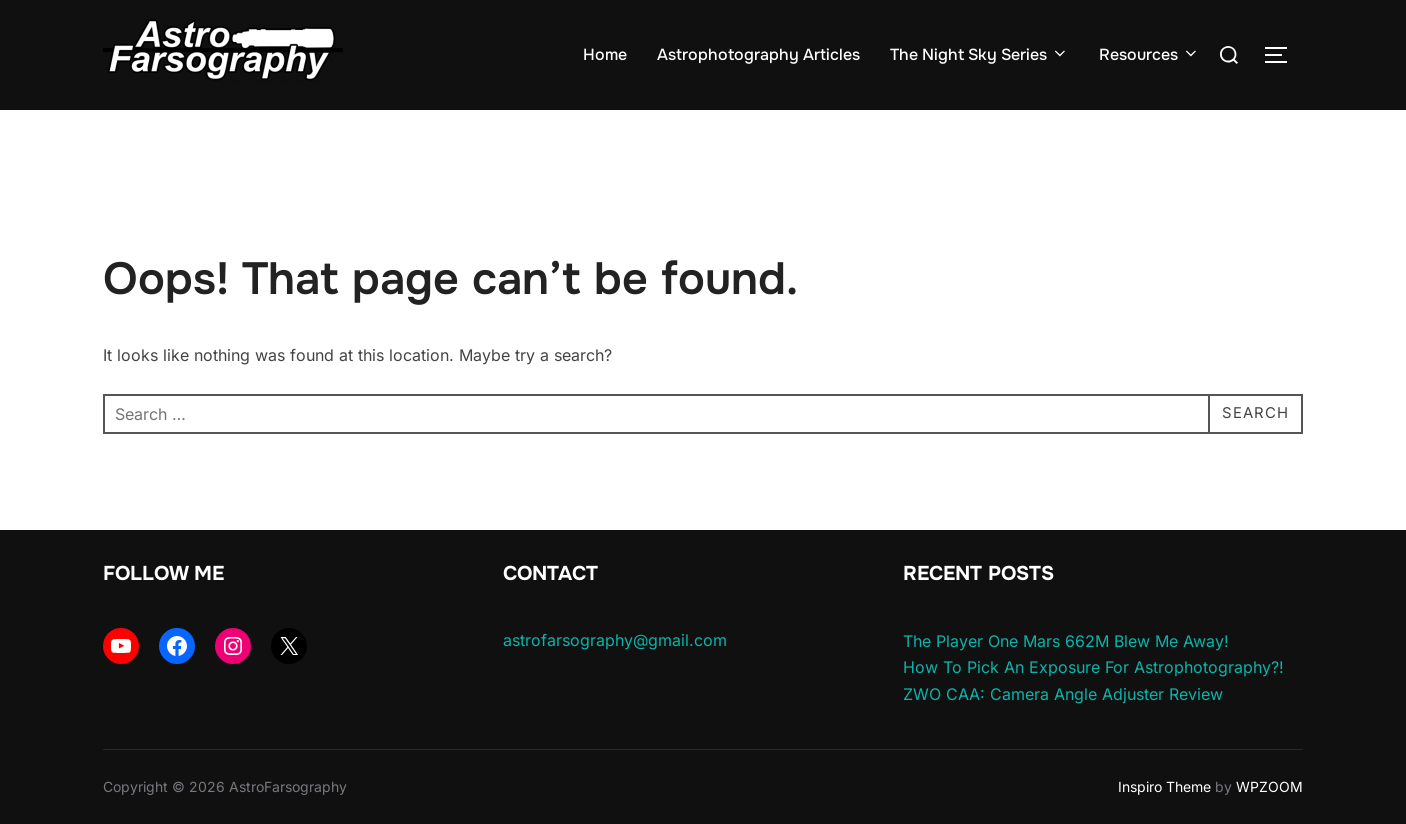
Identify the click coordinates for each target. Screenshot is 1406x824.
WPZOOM (1269, 786)
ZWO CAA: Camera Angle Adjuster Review (1063, 694)
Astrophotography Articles (758, 54)
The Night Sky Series (979, 54)
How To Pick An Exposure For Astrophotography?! (1093, 667)
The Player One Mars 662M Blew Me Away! (1066, 641)
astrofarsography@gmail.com (615, 640)
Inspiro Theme (1164, 786)
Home (605, 54)
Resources (1149, 54)
